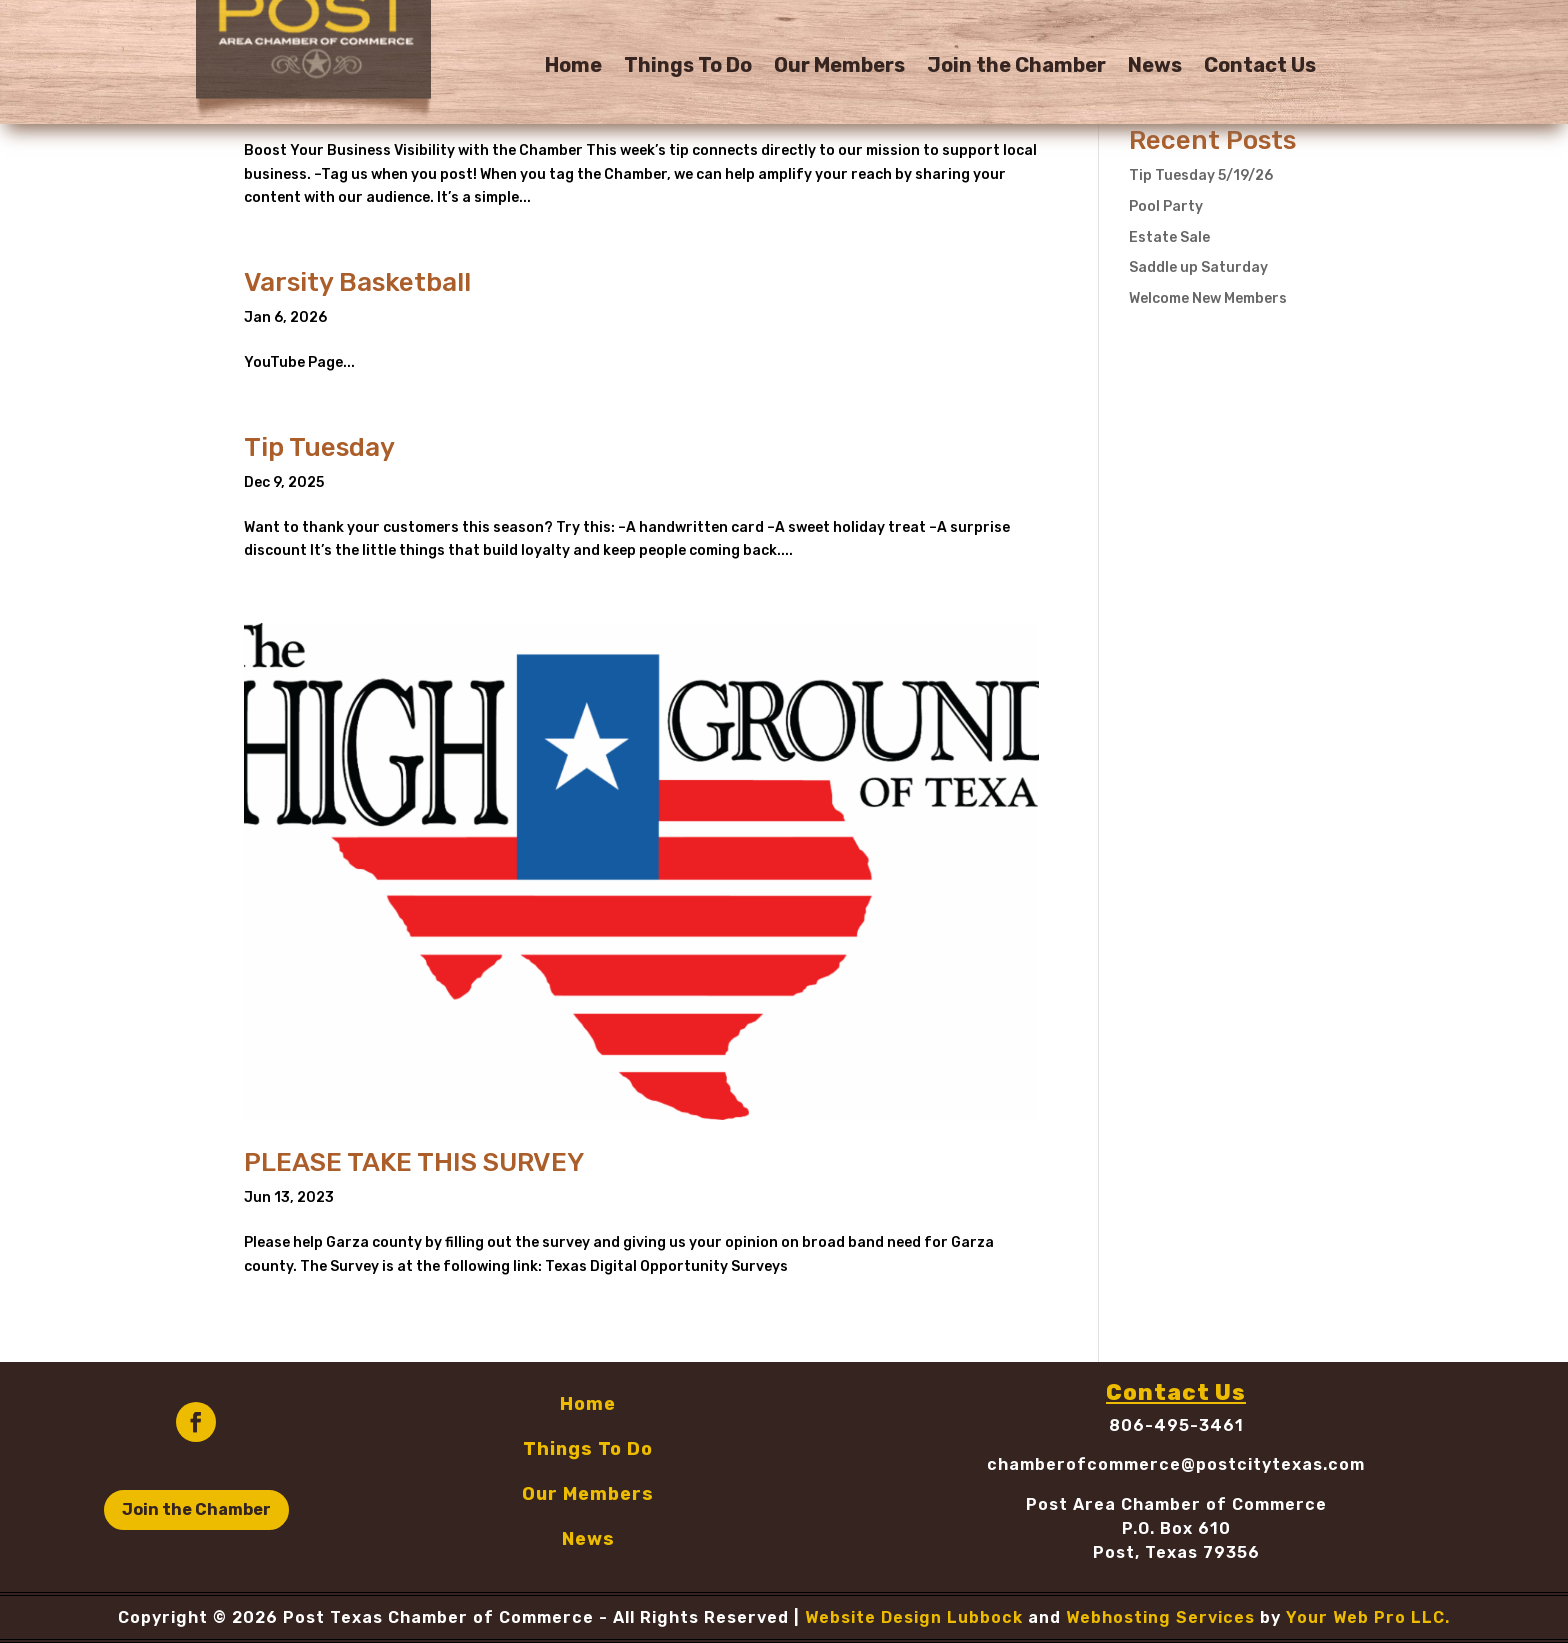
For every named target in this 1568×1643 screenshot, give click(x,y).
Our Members (839, 67)
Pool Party (1166, 206)
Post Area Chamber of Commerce (1176, 1504)
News (1155, 67)
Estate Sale (1169, 237)
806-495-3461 (1176, 1425)
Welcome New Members (1208, 298)
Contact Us (1260, 67)
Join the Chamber (1016, 67)
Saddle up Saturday (1198, 267)
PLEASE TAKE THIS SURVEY (414, 1162)
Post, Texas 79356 (1176, 1552)
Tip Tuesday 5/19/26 (1201, 175)
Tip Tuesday (319, 447)
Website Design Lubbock (914, 1617)
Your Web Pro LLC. (1368, 1617)
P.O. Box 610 (1176, 1528)
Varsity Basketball (357, 282)
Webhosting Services (1160, 1617)
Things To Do (688, 67)
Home (573, 67)
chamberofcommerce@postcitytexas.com (1176, 1464)
